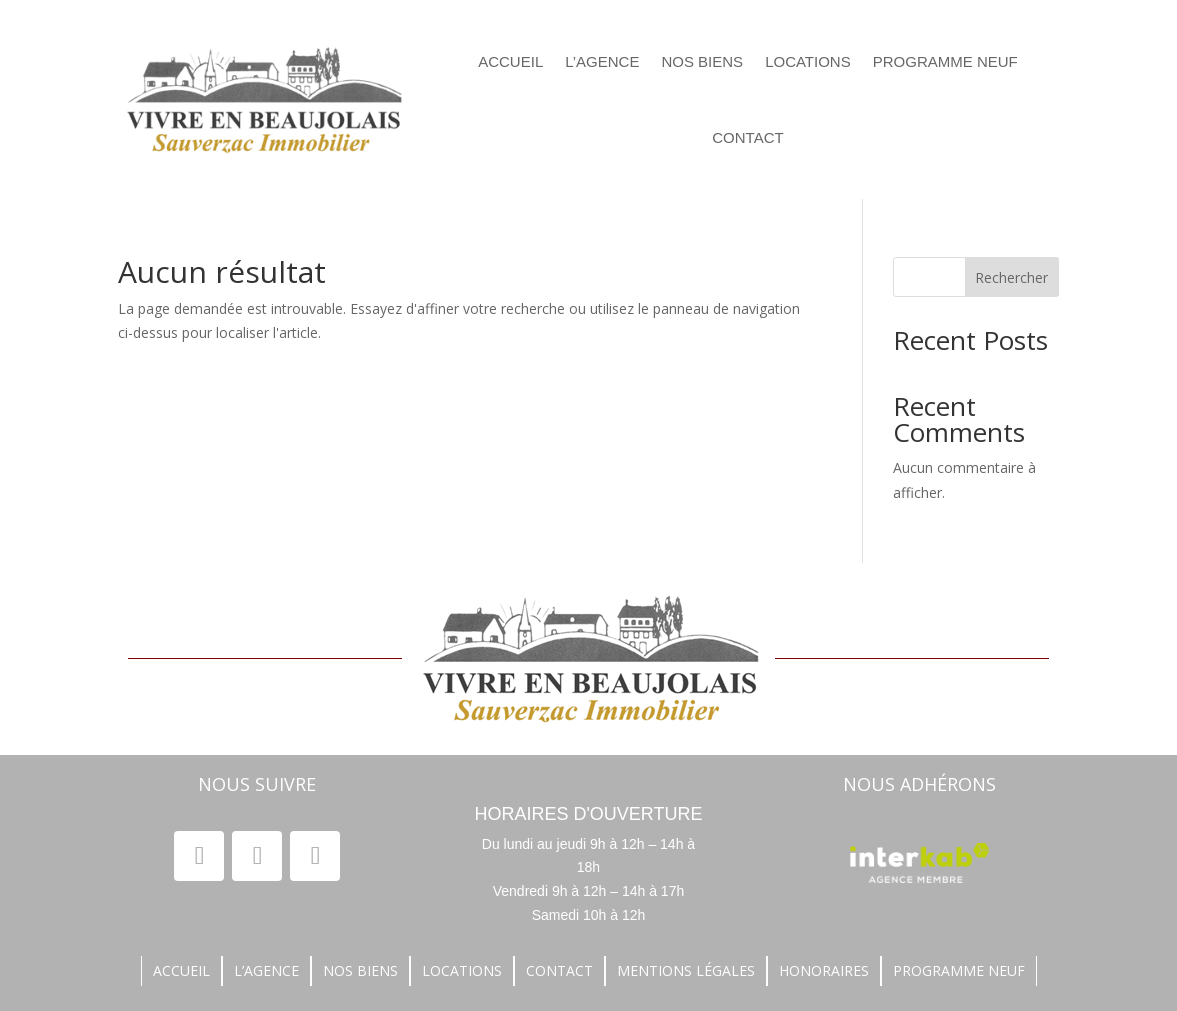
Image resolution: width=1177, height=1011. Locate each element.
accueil (181, 972)
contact (747, 137)
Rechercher (1011, 277)
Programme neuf (945, 61)
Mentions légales (686, 972)
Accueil (510, 61)
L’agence (602, 61)
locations (808, 61)
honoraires (824, 972)
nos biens (702, 61)
